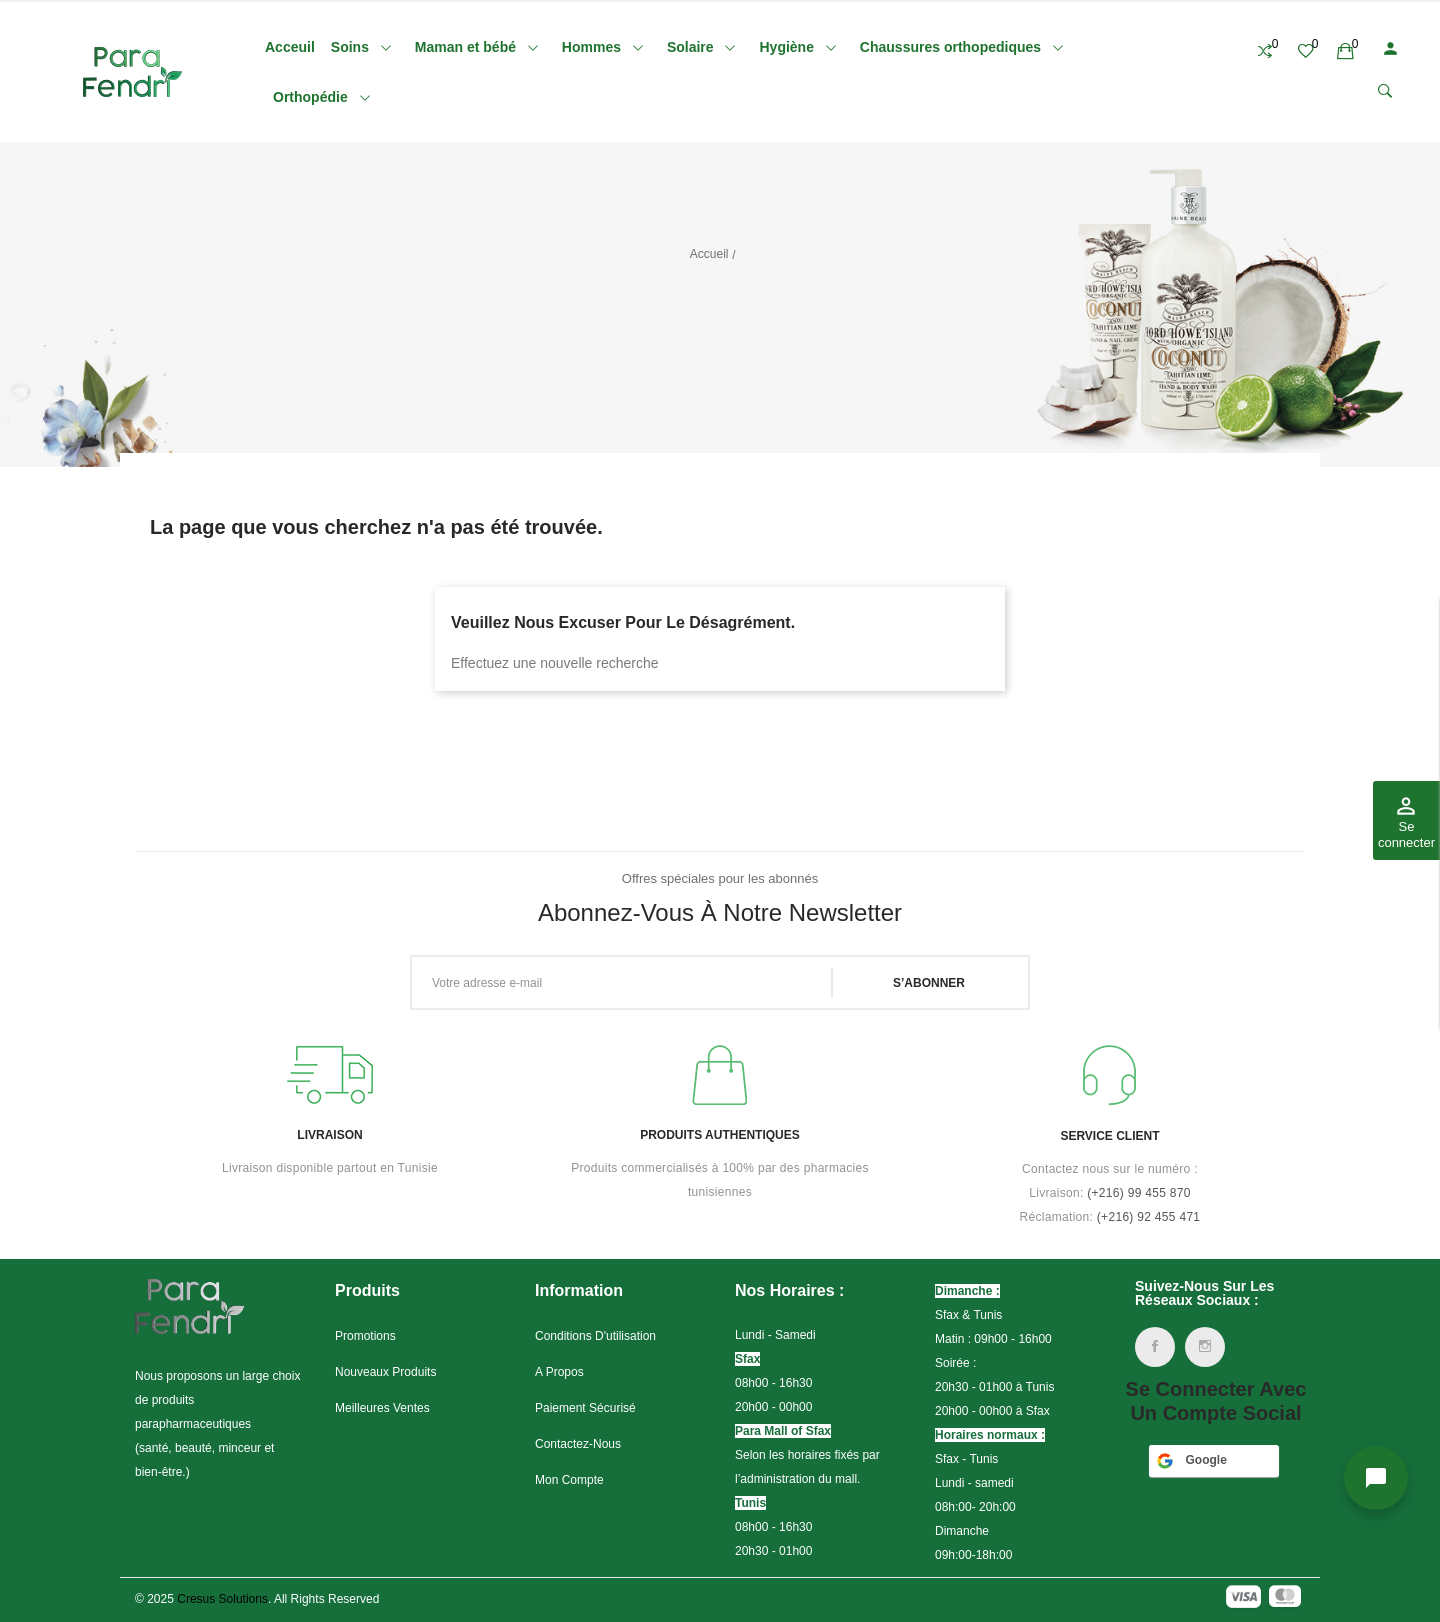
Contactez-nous (578, 1444)
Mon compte (569, 1480)
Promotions (365, 1336)
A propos (559, 1372)
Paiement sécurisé (585, 1408)
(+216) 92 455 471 (1149, 1217)
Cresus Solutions (222, 1599)
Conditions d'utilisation (595, 1336)
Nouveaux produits (385, 1372)
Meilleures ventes (382, 1408)
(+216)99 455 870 (1139, 1193)
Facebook (1155, 1347)
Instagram (1205, 1347)
